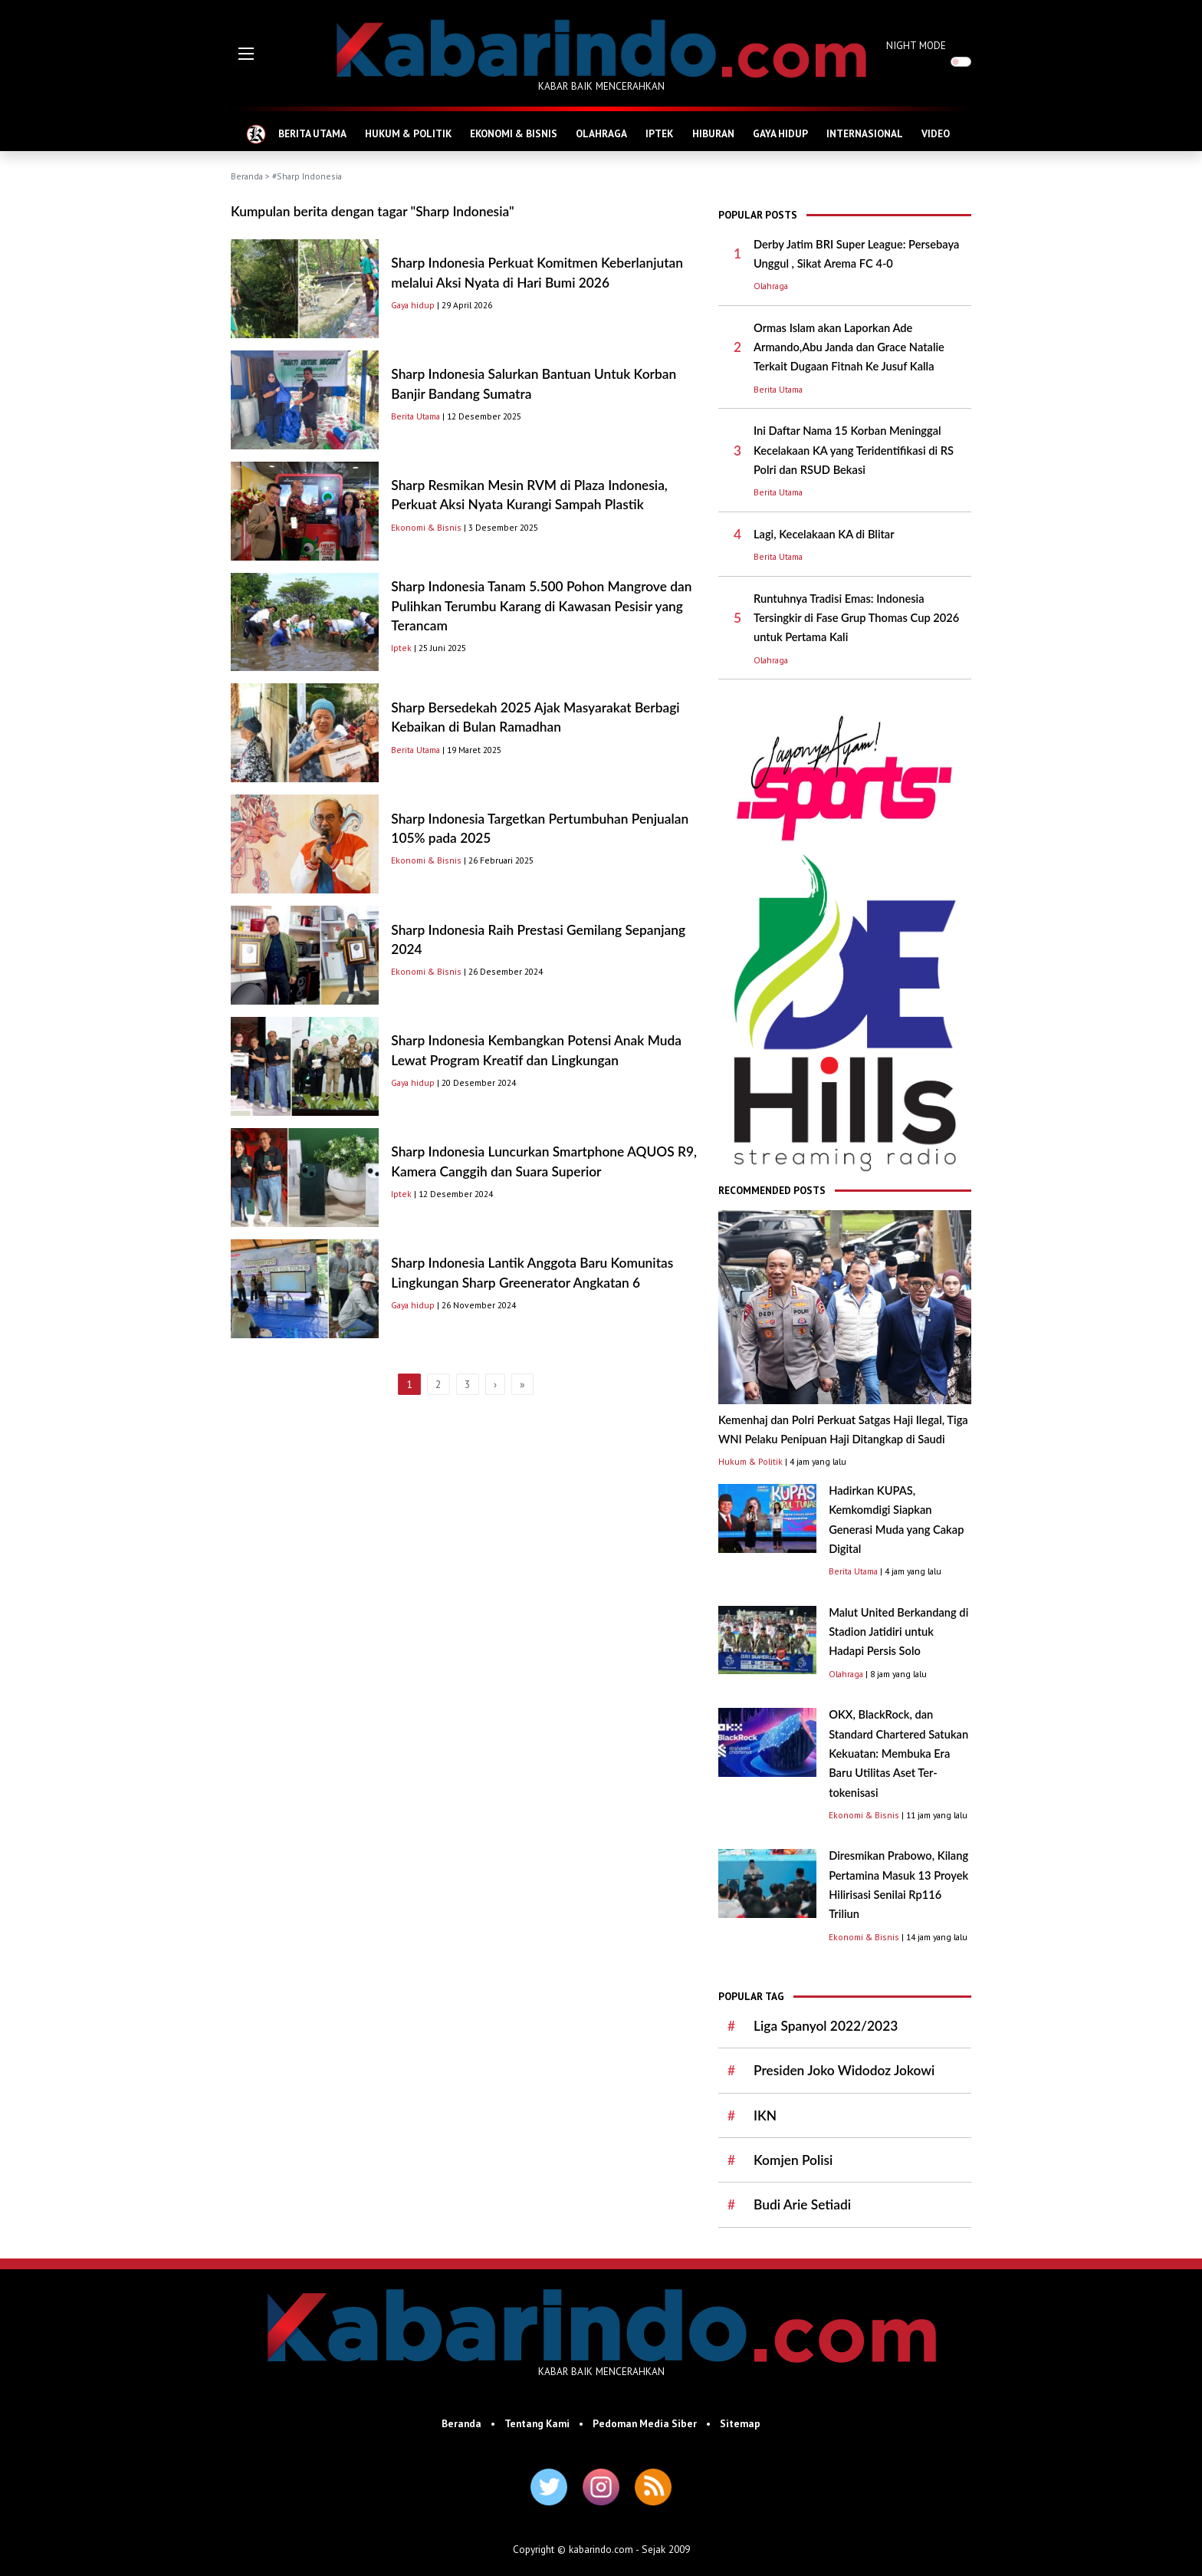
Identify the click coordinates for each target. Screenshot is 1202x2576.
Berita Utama (415, 416)
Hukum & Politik (750, 1461)
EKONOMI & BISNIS (513, 133)
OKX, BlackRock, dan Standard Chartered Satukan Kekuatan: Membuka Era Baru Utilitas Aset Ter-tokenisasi (898, 1753)
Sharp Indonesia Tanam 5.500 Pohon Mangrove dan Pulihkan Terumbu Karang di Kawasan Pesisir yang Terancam (541, 605)
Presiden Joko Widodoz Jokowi (844, 2070)
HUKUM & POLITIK (408, 133)
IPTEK (659, 133)
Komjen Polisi (793, 2160)
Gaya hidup (413, 305)
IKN (765, 2115)
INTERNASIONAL (864, 133)
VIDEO (935, 133)
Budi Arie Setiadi (802, 2204)
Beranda (247, 176)
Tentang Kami (537, 2423)
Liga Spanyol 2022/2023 (826, 2026)
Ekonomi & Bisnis (426, 527)
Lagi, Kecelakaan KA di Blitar (824, 534)
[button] (246, 53)
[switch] (961, 62)
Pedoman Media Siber (645, 2423)
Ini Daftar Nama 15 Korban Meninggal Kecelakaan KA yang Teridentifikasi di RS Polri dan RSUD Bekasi (854, 450)
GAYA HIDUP (780, 133)
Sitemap (740, 2423)
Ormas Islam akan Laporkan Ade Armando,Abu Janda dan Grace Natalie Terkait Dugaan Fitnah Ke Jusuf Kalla (849, 347)
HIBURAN (713, 133)
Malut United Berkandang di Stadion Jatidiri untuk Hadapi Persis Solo (898, 1632)
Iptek (401, 647)
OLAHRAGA (601, 133)
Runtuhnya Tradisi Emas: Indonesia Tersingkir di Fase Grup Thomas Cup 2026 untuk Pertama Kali (856, 618)
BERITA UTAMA (312, 133)
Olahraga (771, 285)
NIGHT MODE (916, 45)
